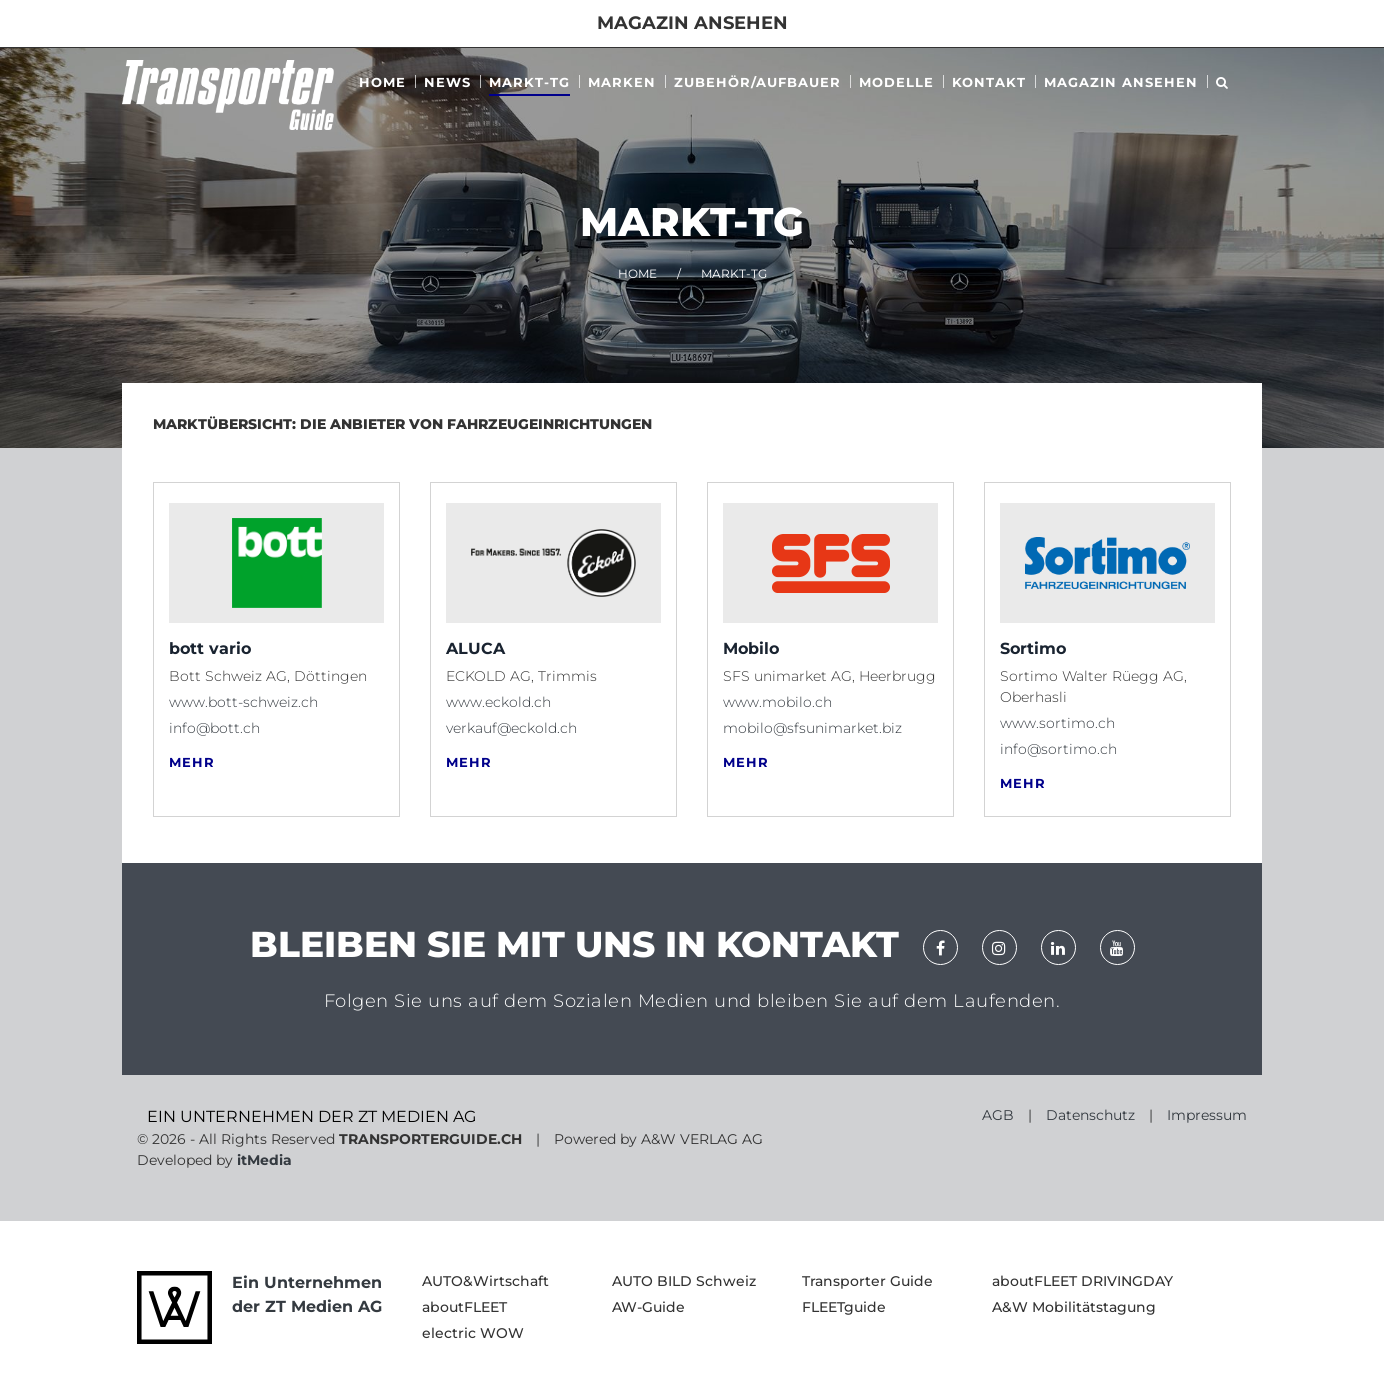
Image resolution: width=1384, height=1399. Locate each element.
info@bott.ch (214, 728)
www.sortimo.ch (1057, 723)
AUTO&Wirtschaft (485, 1281)
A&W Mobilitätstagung (1074, 1307)
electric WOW (473, 1333)
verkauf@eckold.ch (511, 728)
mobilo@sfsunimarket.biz (812, 728)
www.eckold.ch (498, 702)
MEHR (192, 762)
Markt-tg (529, 82)
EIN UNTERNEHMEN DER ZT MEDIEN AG (311, 1116)
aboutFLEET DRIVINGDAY (1082, 1281)
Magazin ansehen (692, 23)
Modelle (896, 82)
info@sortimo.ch (1058, 749)
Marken (622, 82)
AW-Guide (648, 1307)
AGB (998, 1115)
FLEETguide (844, 1307)
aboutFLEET (464, 1307)
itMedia (264, 1160)
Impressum (1207, 1115)
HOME (637, 273)
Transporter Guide (867, 1281)
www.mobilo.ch (777, 702)
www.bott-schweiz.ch (243, 702)
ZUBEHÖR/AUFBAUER (757, 82)
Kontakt (989, 82)
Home (382, 82)
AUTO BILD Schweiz (684, 1281)
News (447, 82)
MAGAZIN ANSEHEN (1121, 82)
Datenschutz (1090, 1115)
